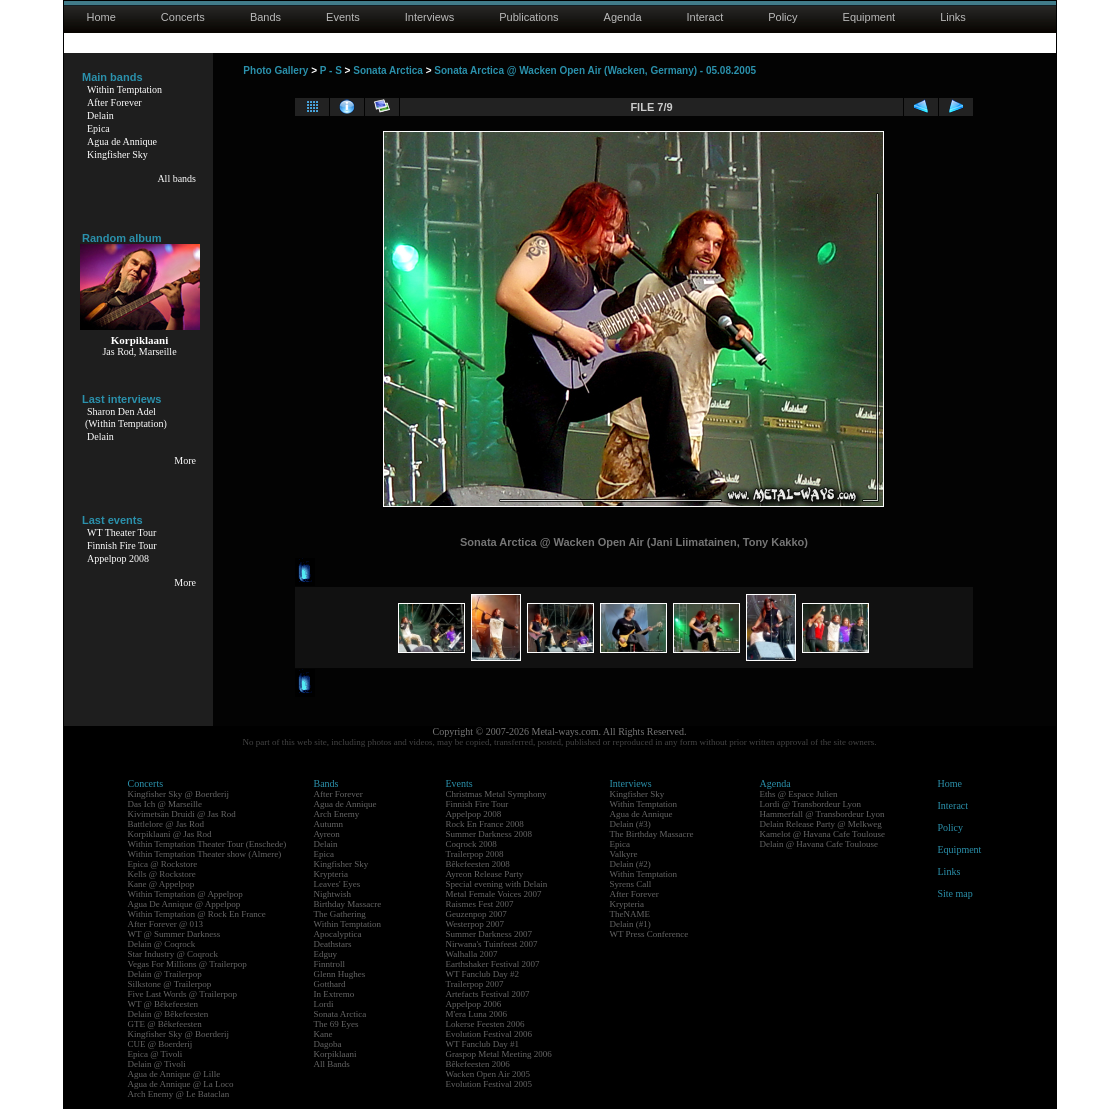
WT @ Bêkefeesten (163, 1004)
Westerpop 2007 (475, 924)
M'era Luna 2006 (477, 1014)
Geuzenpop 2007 (476, 914)
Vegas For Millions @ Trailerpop (187, 964)
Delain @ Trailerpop (165, 974)
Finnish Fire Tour (122, 545)
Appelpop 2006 (474, 1004)
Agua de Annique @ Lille (174, 1074)
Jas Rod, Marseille (139, 351)
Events (343, 17)
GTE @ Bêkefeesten (165, 1024)
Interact (705, 17)
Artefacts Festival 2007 (488, 994)
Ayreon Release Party (485, 874)
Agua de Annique (122, 141)
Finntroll (330, 964)
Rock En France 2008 (485, 824)
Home (101, 17)
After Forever (114, 102)
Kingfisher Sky (117, 154)
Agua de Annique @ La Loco (181, 1084)
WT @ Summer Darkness (174, 934)
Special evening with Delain (497, 884)
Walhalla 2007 (472, 954)
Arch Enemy (337, 814)
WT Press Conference (649, 934)
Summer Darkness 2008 (489, 834)
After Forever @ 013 (166, 924)
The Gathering (340, 914)
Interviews (430, 17)
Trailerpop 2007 (475, 984)
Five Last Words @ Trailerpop (182, 994)
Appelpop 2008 (118, 558)
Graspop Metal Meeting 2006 (499, 1054)
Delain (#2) (630, 864)
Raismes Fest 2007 (480, 904)
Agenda (623, 17)
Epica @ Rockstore (163, 864)
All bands (176, 178)
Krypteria (331, 874)
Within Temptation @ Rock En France (197, 914)
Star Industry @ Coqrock (173, 954)
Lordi (324, 1004)
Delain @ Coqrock (162, 944)
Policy (782, 17)
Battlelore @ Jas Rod (166, 824)
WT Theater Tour (121, 532)
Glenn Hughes (340, 974)
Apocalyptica (338, 934)
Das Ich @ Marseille (165, 804)
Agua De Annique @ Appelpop (184, 904)
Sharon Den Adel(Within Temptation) (126, 417)
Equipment (869, 17)
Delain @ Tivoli (157, 1064)
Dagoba (328, 1044)
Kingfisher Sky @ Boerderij (179, 794)
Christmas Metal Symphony (496, 794)
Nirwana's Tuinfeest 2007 (492, 944)
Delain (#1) (630, 924)
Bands (265, 17)
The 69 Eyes (336, 1024)
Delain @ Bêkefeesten (168, 1014)
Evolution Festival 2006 (489, 1034)
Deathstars (333, 944)
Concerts (183, 17)
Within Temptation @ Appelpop (185, 894)
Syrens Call (631, 884)
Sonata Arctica (388, 70)
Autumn (329, 824)
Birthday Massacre (348, 904)
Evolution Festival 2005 (489, 1084)
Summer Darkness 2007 (489, 934)
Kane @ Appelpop (161, 884)
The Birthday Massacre (652, 834)
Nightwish (333, 894)
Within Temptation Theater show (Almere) (205, 854)
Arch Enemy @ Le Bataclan (179, 1094)
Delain (100, 115)
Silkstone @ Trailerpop (170, 984)
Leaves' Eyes (337, 884)
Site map (955, 893)
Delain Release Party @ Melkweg (821, 824)
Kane (323, 1034)
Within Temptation (124, 89)
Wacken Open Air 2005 (488, 1074)
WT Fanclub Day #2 (483, 974)
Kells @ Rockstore (162, 874)
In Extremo (334, 994)
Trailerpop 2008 (475, 854)
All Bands (332, 1064)
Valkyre (624, 854)
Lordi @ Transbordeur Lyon (811, 804)
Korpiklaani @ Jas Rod (170, 834)
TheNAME (630, 914)
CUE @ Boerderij (160, 1044)
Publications (528, 17)
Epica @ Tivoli (155, 1054)
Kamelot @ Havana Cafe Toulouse (822, 834)
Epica (98, 128)
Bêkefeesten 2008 (478, 864)
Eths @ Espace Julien (799, 794)
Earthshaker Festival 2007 (493, 964)
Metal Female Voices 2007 (494, 894)
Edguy (326, 954)
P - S (331, 70)
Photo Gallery (275, 70)
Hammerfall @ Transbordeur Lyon (822, 814)
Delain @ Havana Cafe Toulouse (819, 844)
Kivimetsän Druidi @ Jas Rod (182, 814)
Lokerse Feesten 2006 (485, 1024)
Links (953, 17)
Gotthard (330, 984)
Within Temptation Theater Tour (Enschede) (207, 844)
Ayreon (327, 834)
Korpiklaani (335, 1054)
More (185, 460)
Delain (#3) (630, 824)
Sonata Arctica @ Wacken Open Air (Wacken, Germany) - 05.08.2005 (595, 70)
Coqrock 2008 (471, 844)
